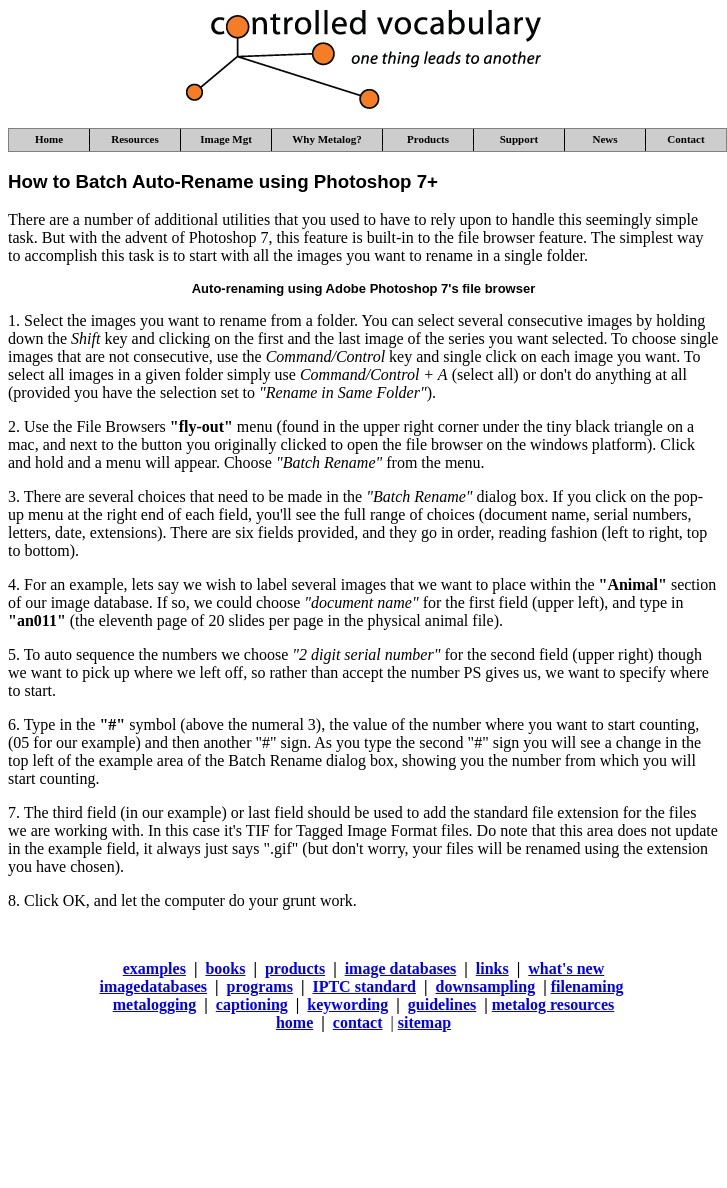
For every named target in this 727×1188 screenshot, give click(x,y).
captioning (252, 1004)
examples (154, 968)
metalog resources (553, 1004)
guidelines (442, 1004)
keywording (347, 1004)
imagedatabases (153, 986)
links (492, 968)
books (225, 968)
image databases (401, 968)
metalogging (155, 1004)
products (295, 968)
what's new (566, 968)
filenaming (587, 986)
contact (358, 1022)
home (294, 1022)
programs (260, 986)
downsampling (486, 986)
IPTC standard (364, 986)
